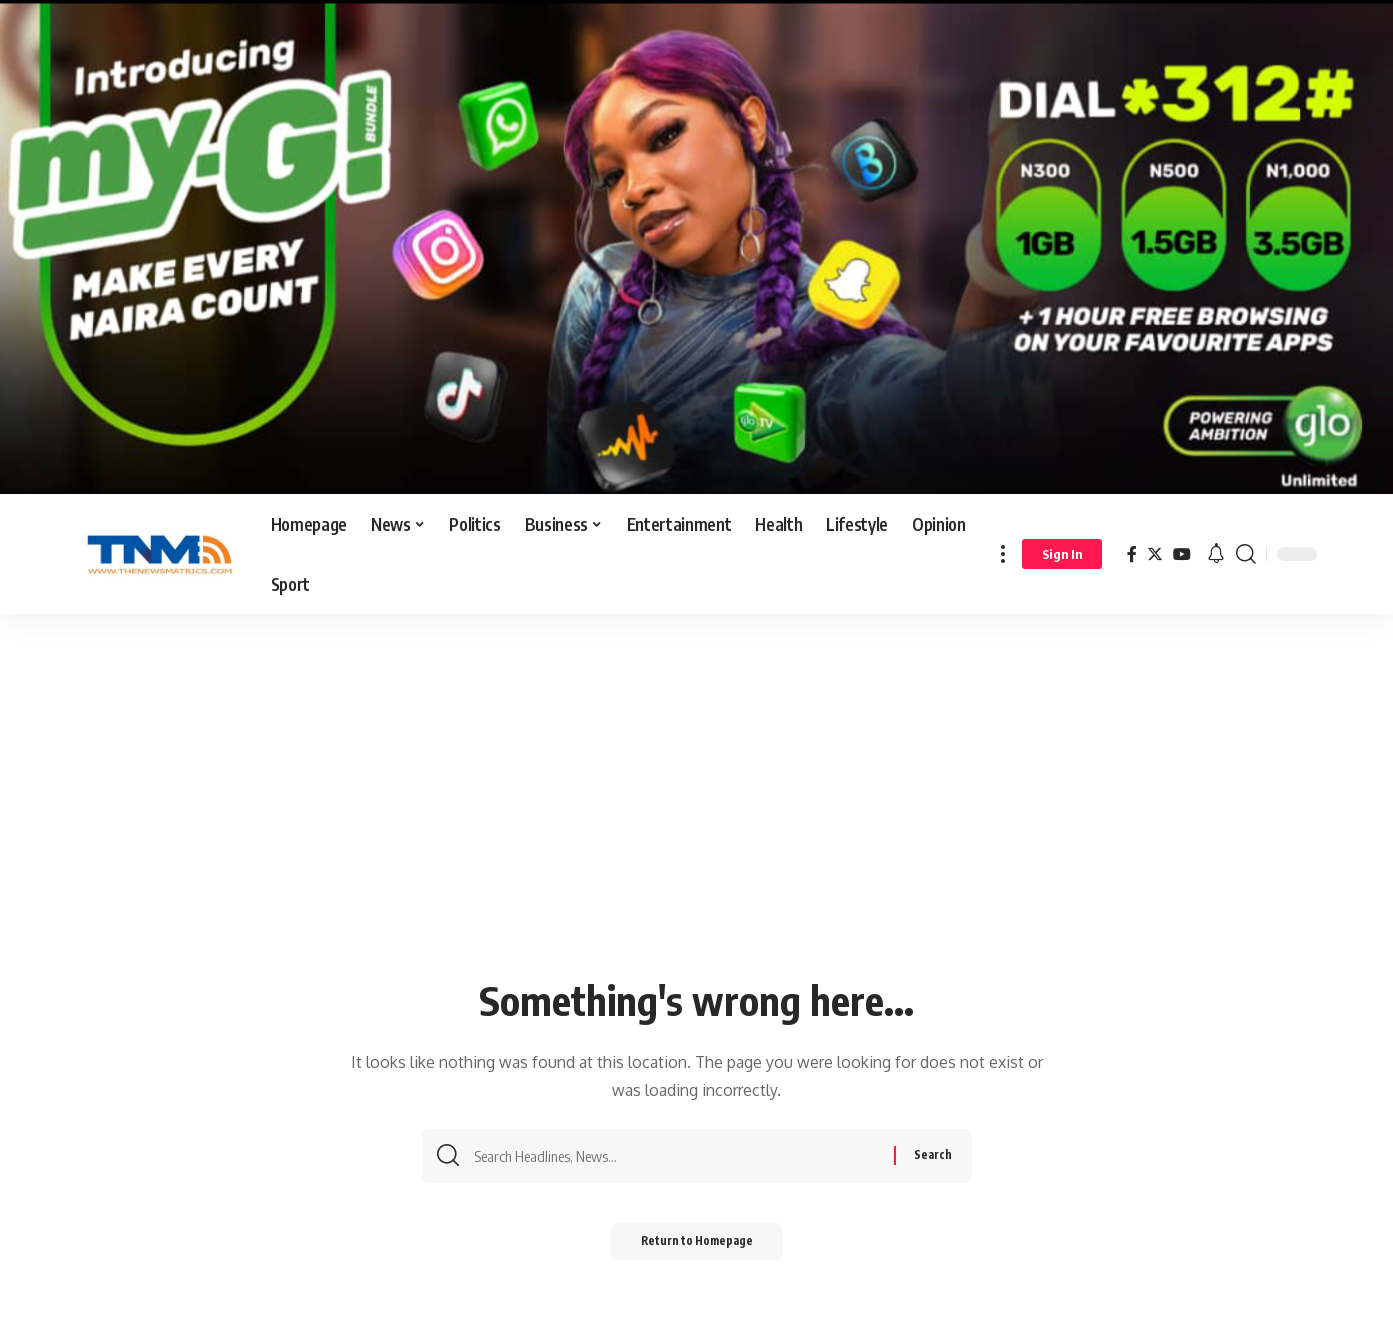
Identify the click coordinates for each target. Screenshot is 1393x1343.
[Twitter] (1155, 554)
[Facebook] (1132, 554)
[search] (1246, 554)
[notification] (1216, 554)
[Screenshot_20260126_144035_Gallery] (696, 246)
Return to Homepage (696, 1245)
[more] (1003, 554)
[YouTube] (1182, 554)
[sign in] (1062, 554)
